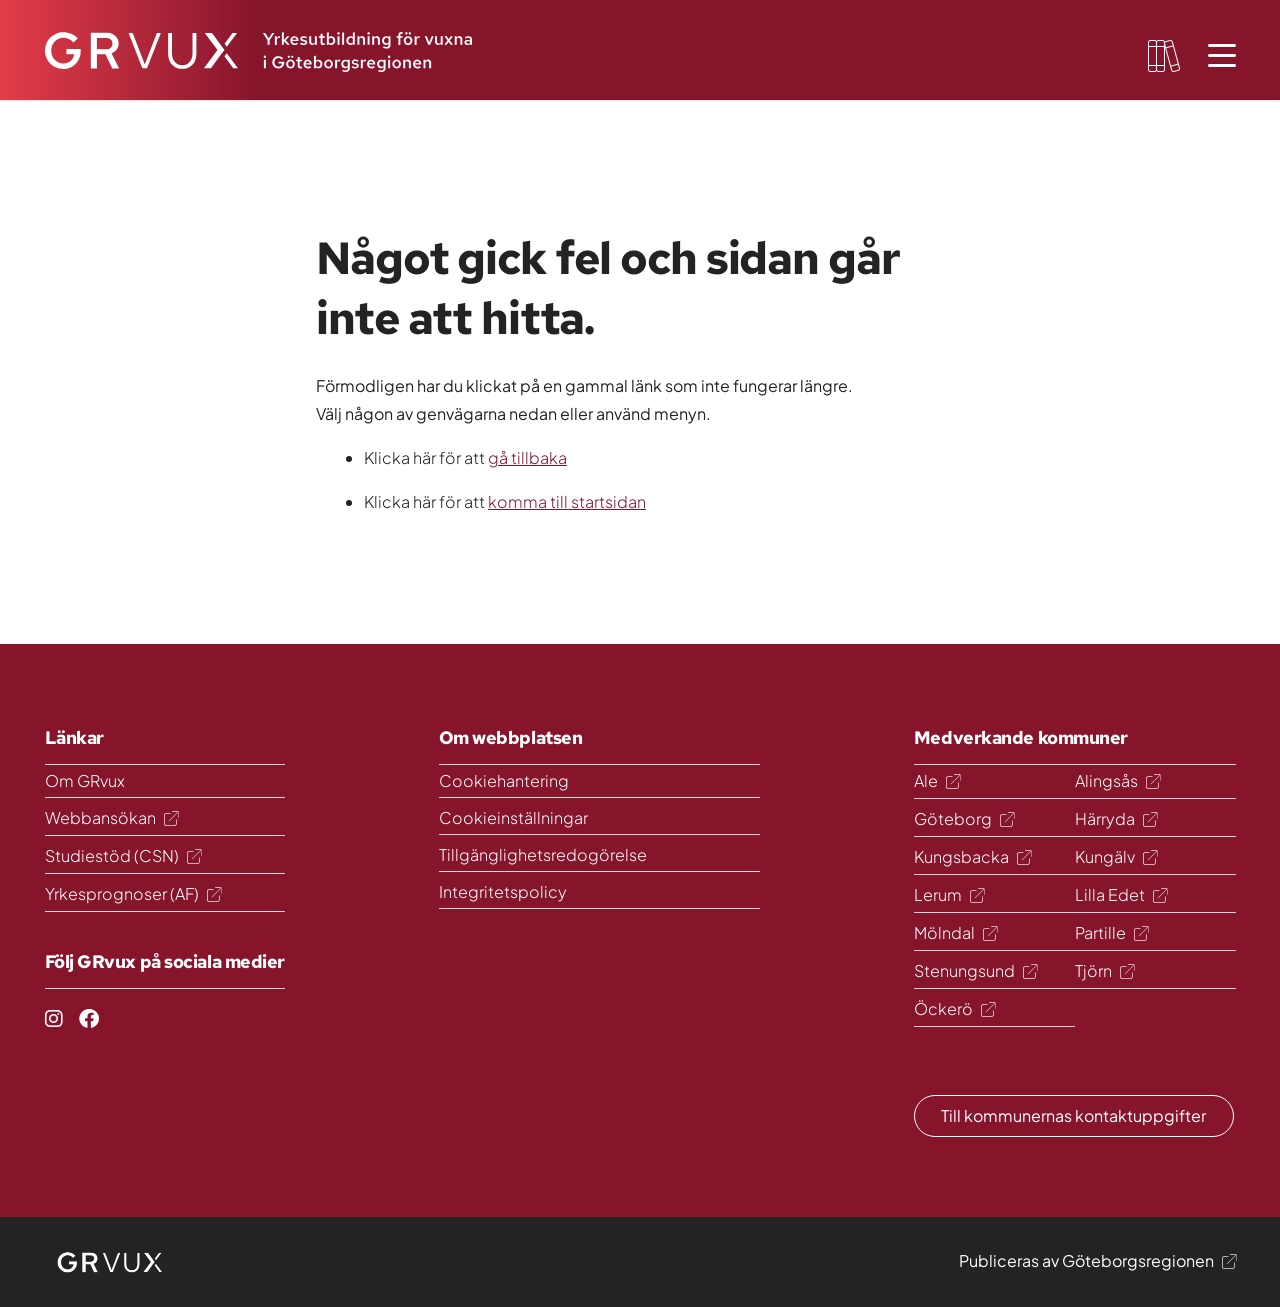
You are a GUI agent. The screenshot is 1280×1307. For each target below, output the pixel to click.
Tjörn (1104, 970)
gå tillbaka (527, 457)
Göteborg (964, 818)
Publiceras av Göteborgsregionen (1097, 1260)
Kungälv (1116, 856)
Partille (1111, 932)
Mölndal (955, 932)
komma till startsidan (567, 501)
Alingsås (1117, 780)
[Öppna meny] (1222, 56)
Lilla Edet (1121, 894)
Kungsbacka (972, 856)
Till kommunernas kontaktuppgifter (1073, 1115)
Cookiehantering (504, 780)
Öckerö (954, 1008)
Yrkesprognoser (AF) (133, 893)
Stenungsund (975, 970)
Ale (937, 780)
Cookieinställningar (513, 817)
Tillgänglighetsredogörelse (543, 854)
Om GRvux (85, 780)
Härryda (1116, 818)
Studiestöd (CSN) (123, 855)
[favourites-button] (1164, 56)
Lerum (949, 894)
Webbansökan (111, 817)
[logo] (111, 1262)
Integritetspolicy (503, 891)
